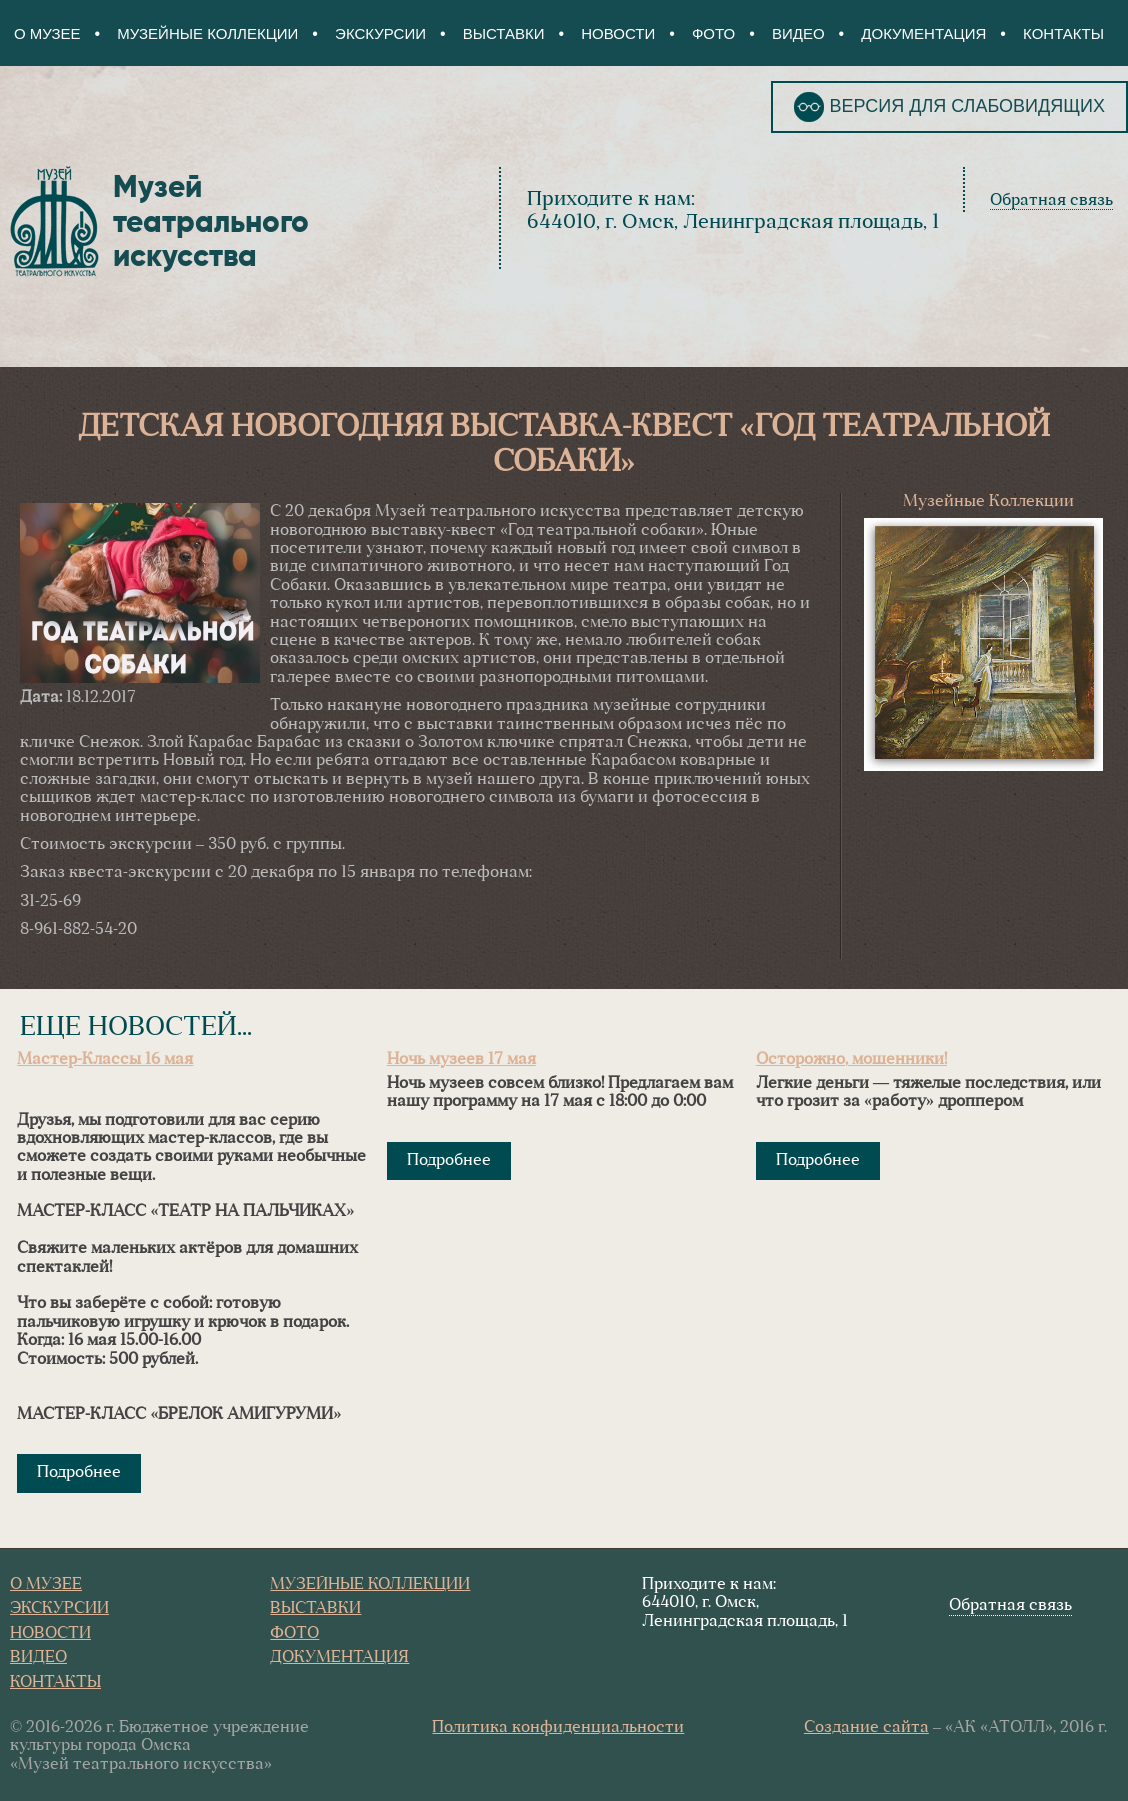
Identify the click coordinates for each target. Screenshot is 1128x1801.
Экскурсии (380, 33)
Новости (618, 33)
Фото (713, 33)
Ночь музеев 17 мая (461, 1060)
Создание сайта (866, 1728)
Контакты (1063, 33)
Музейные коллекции (207, 33)
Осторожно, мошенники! (851, 1060)
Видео (798, 33)
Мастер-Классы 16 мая (105, 1060)
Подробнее (79, 1473)
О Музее (47, 33)
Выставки (504, 33)
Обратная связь (1051, 201)
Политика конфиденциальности (558, 1728)
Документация (923, 33)
